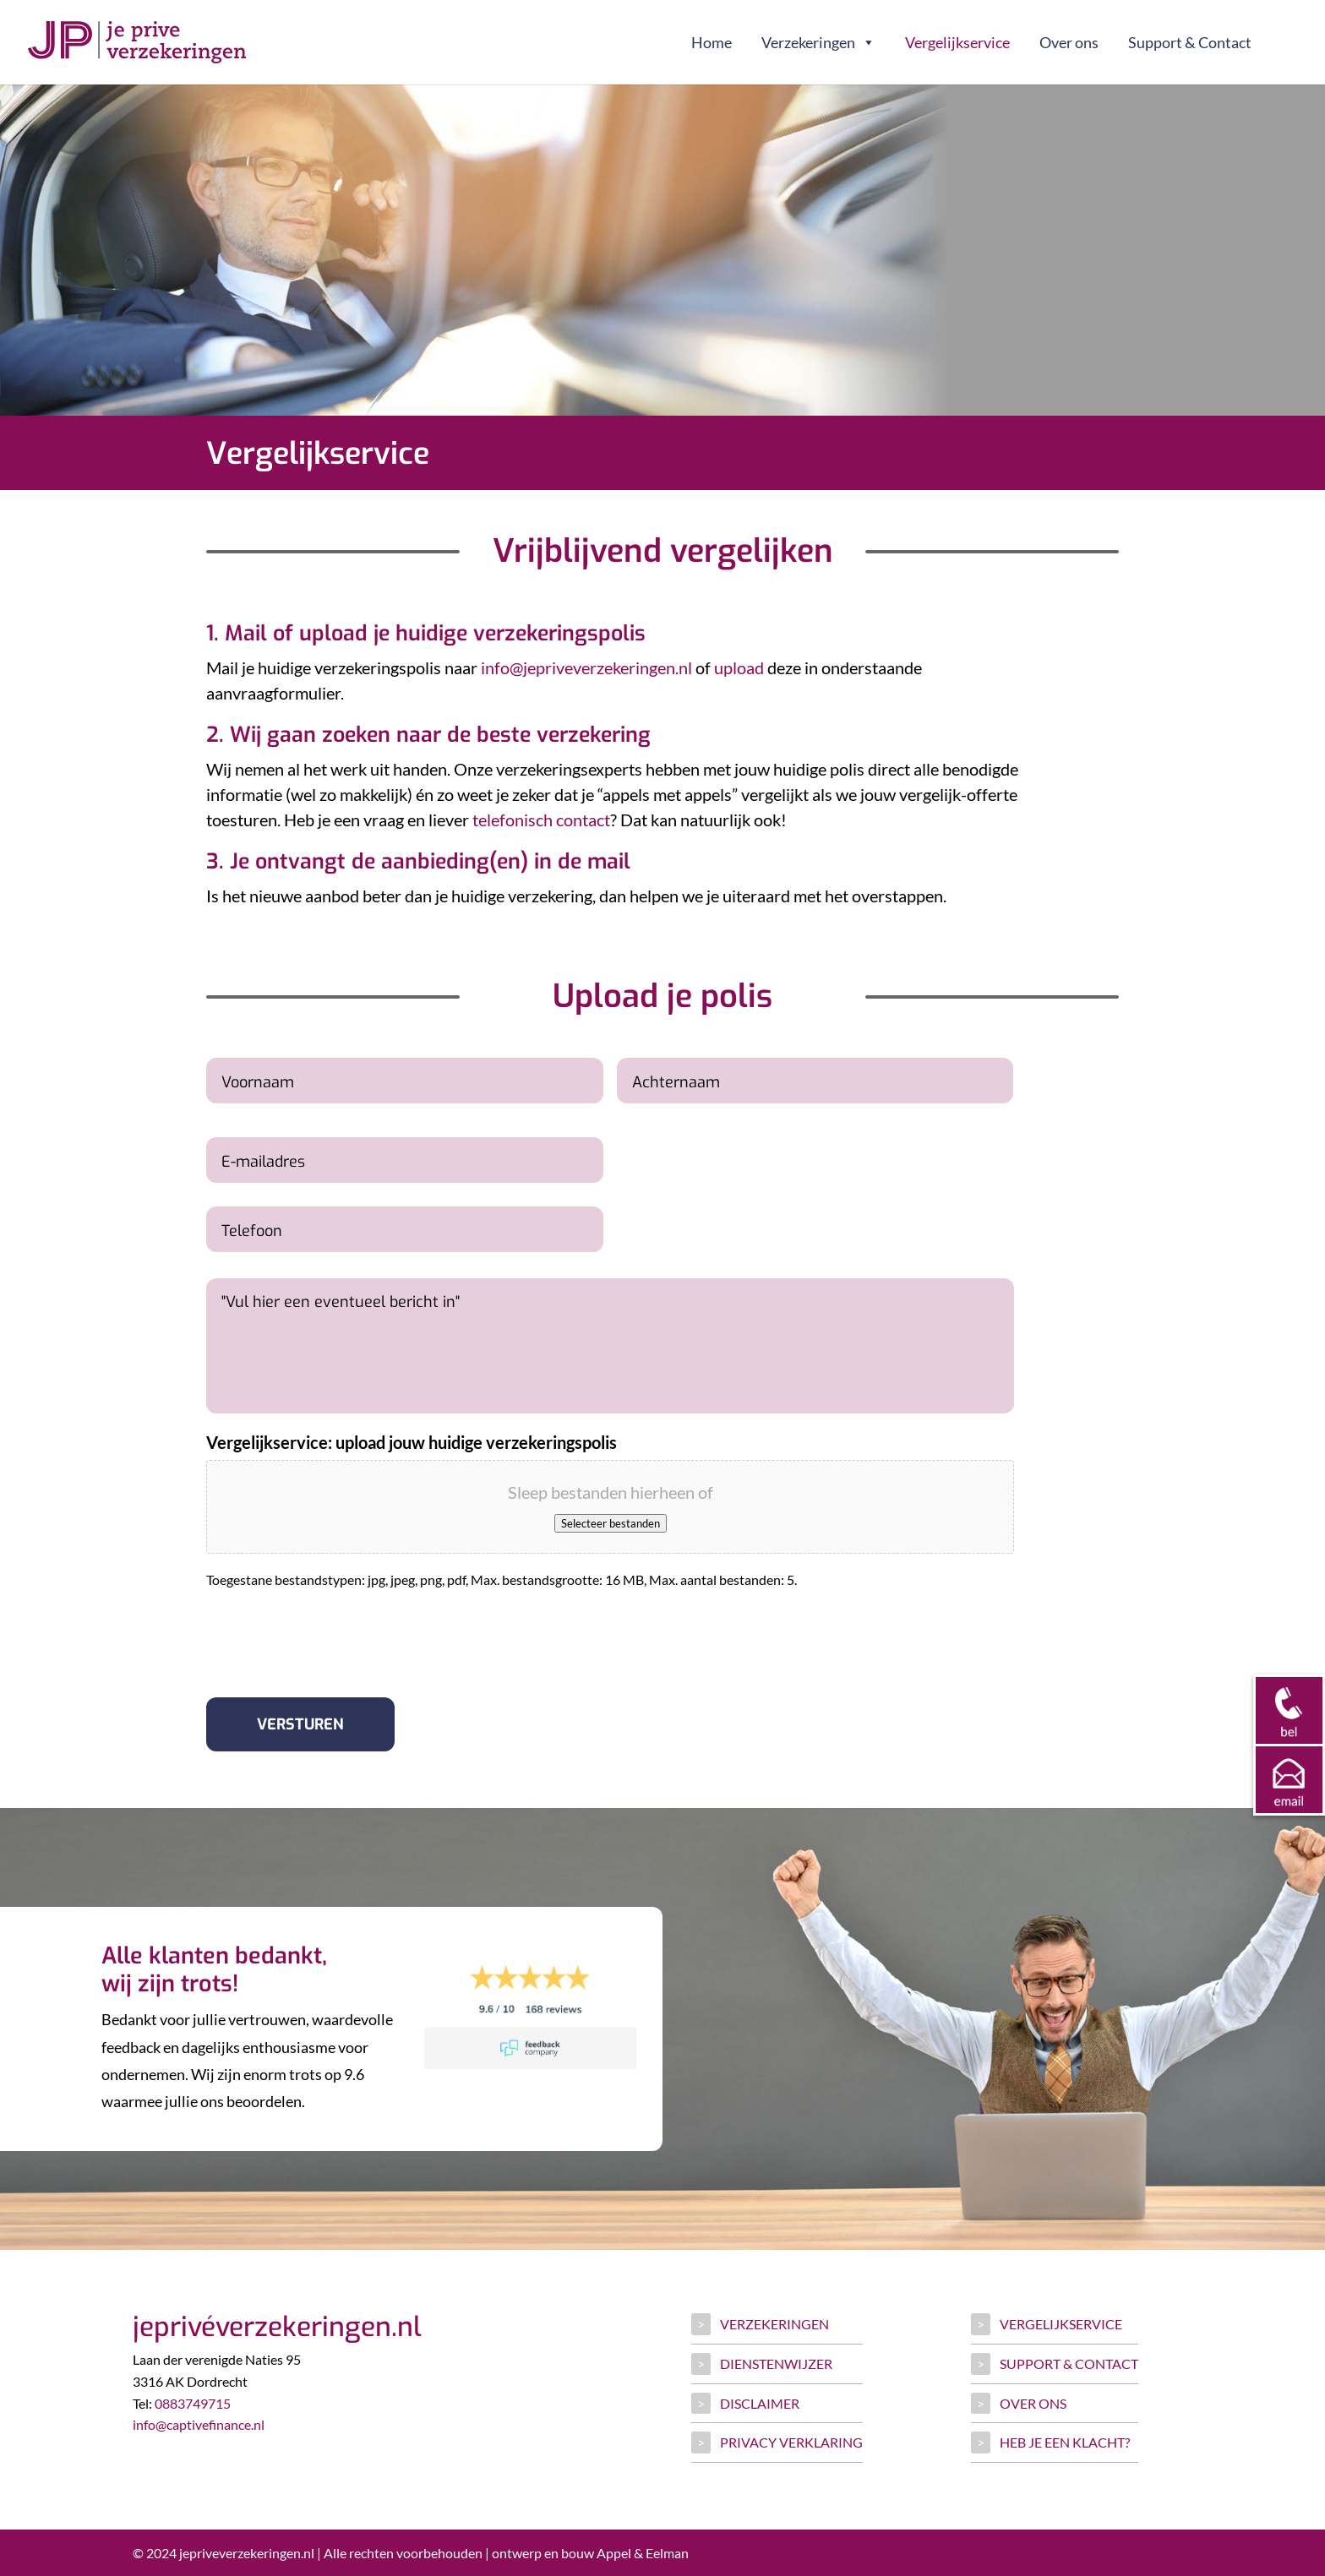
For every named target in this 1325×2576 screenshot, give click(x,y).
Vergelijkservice (957, 42)
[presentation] (334, 1637)
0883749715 (193, 2403)
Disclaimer (759, 2403)
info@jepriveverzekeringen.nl (586, 667)
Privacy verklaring (791, 2442)
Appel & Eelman (643, 2553)
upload (739, 667)
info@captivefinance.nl (198, 2424)
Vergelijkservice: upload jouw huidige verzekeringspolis (411, 1442)
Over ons (1069, 42)
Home (711, 42)
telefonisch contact (541, 819)
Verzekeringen (818, 42)
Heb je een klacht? (1065, 2442)
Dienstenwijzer (776, 2363)
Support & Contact (1189, 42)
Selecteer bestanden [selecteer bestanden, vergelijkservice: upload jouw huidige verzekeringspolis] (610, 1523)
